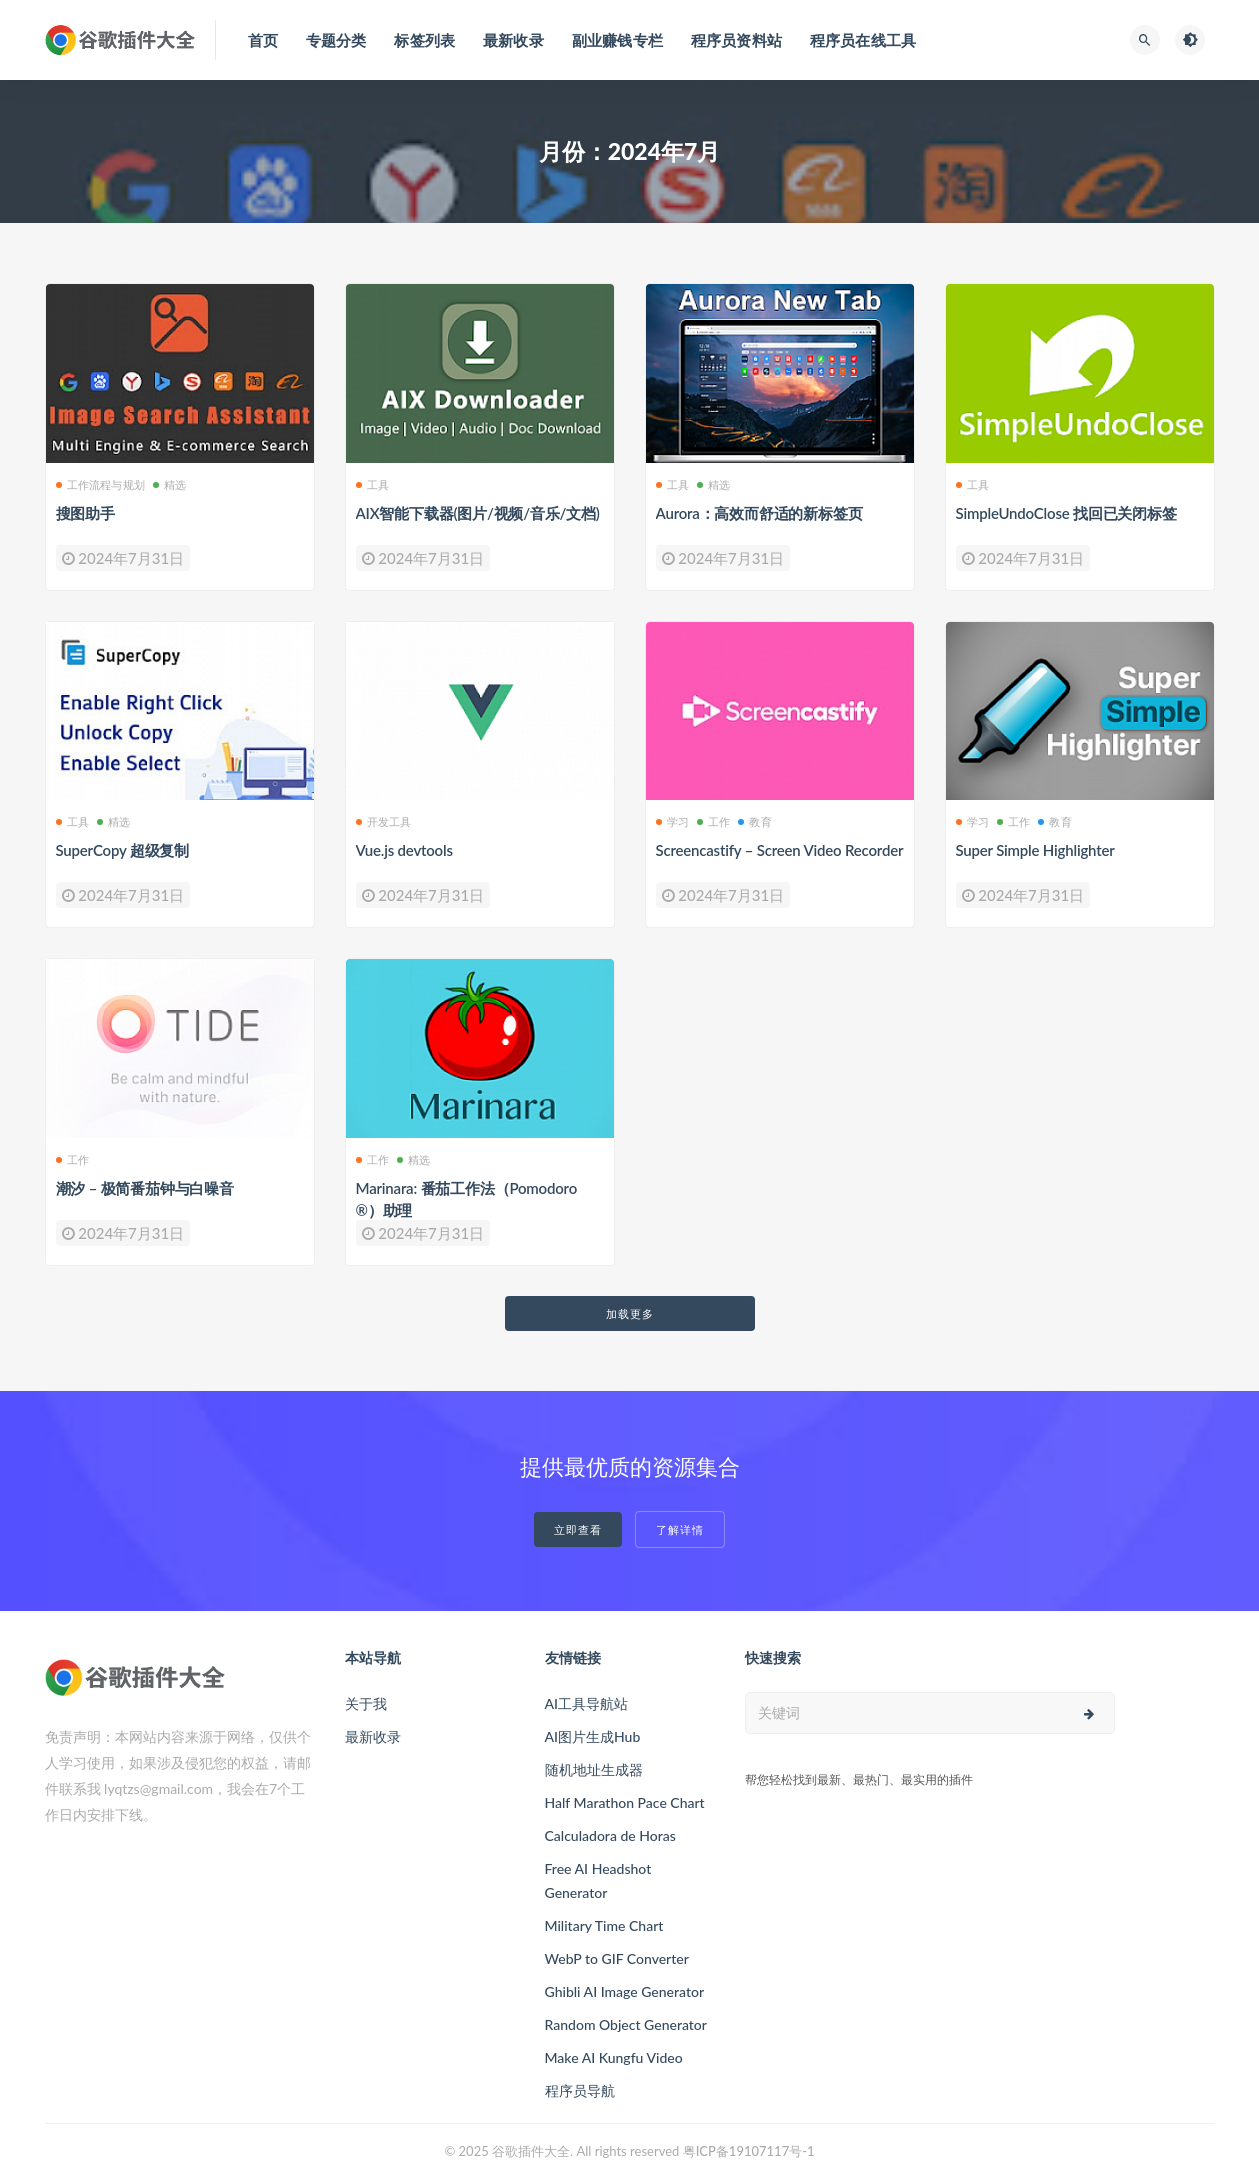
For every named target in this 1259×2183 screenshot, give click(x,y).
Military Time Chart (604, 1925)
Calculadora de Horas (610, 1835)
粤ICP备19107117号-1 (749, 2151)
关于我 (366, 1703)
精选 (169, 484)
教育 (754, 821)
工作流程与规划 (100, 484)
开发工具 (384, 821)
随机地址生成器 (594, 1769)
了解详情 (680, 1529)
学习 (672, 821)
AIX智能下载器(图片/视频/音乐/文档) (478, 513)
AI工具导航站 (587, 1703)
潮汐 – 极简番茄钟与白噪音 (145, 1188)
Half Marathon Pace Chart (625, 1802)
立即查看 (578, 1529)
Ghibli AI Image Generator (625, 1991)
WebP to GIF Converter (617, 1958)
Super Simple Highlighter (1035, 850)
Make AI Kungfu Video (614, 2057)
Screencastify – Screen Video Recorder (780, 850)
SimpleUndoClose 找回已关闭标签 (1066, 513)
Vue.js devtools (404, 850)
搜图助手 (85, 513)
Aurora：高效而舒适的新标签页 (759, 513)
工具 (372, 484)
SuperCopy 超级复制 (122, 850)
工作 (713, 821)
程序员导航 (580, 2090)
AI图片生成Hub (593, 1736)
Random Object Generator (626, 2024)
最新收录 (373, 1736)
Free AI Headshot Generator (598, 1880)
